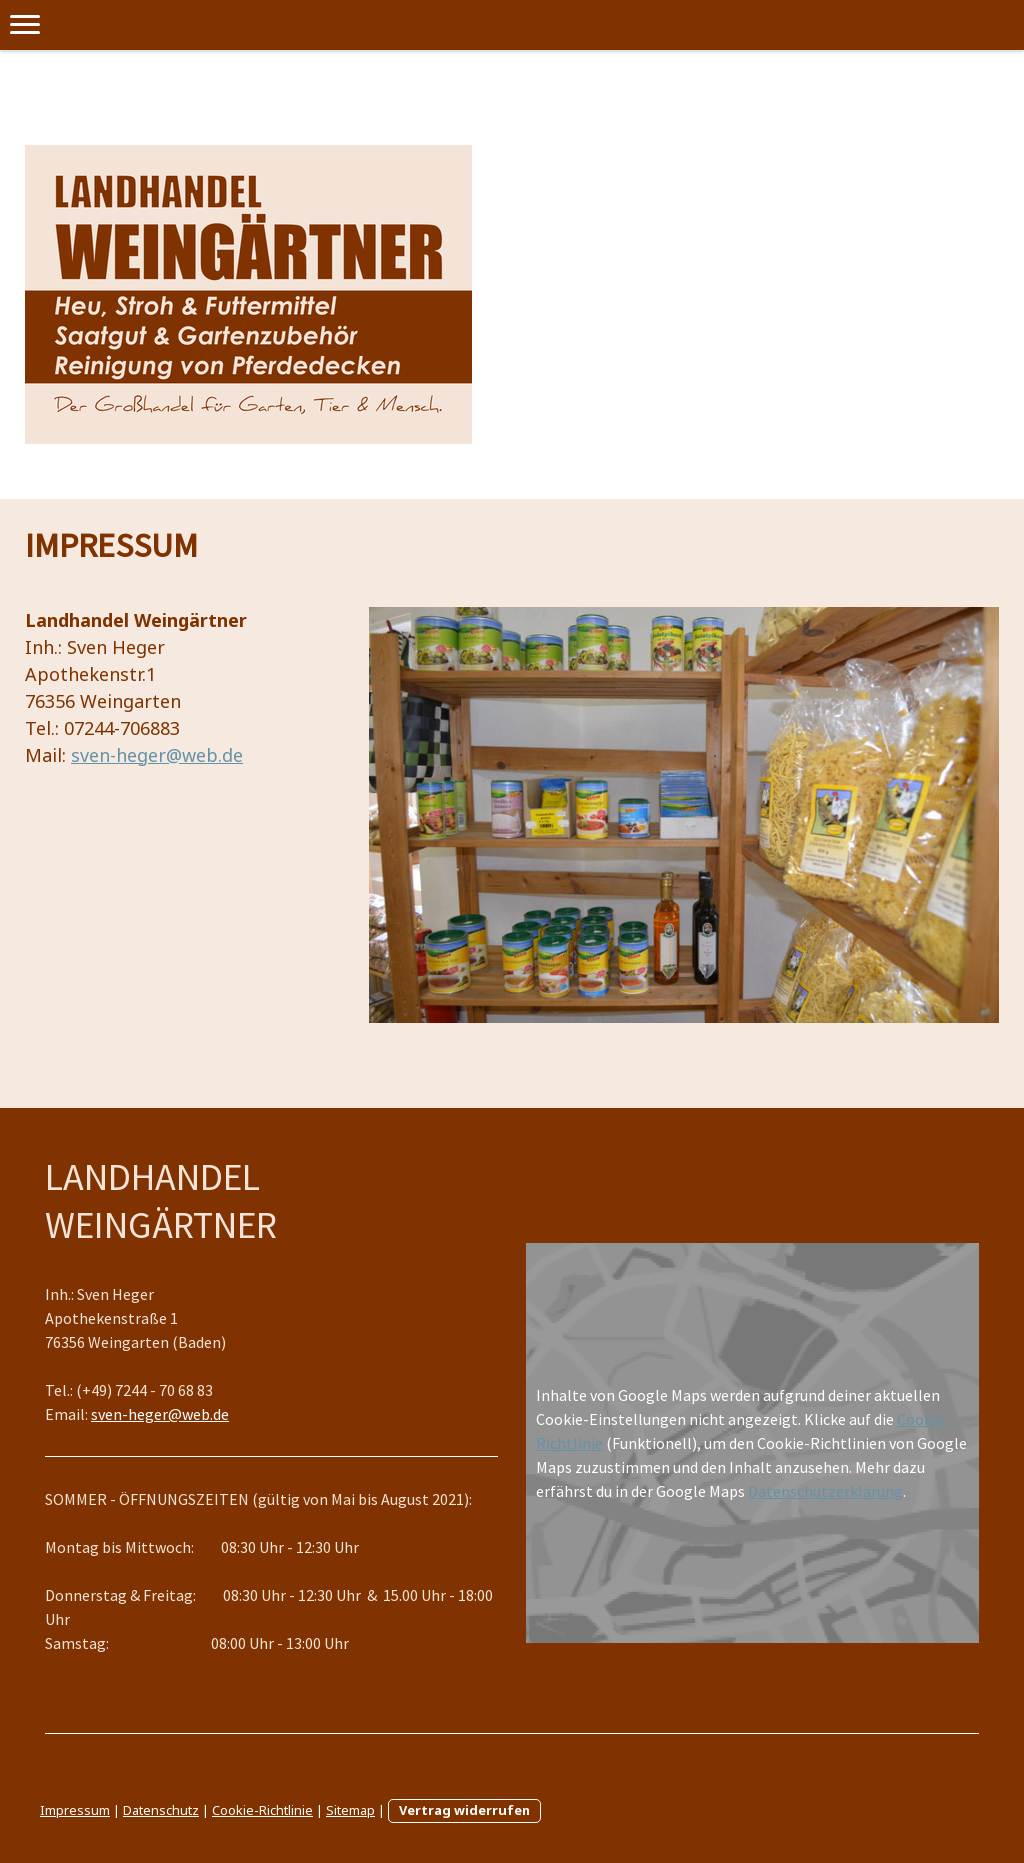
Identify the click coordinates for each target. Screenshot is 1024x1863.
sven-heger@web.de (157, 755)
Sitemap (350, 1810)
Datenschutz (161, 1810)
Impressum (75, 1810)
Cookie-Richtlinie (262, 1810)
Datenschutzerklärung (825, 1491)
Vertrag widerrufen (464, 1810)
